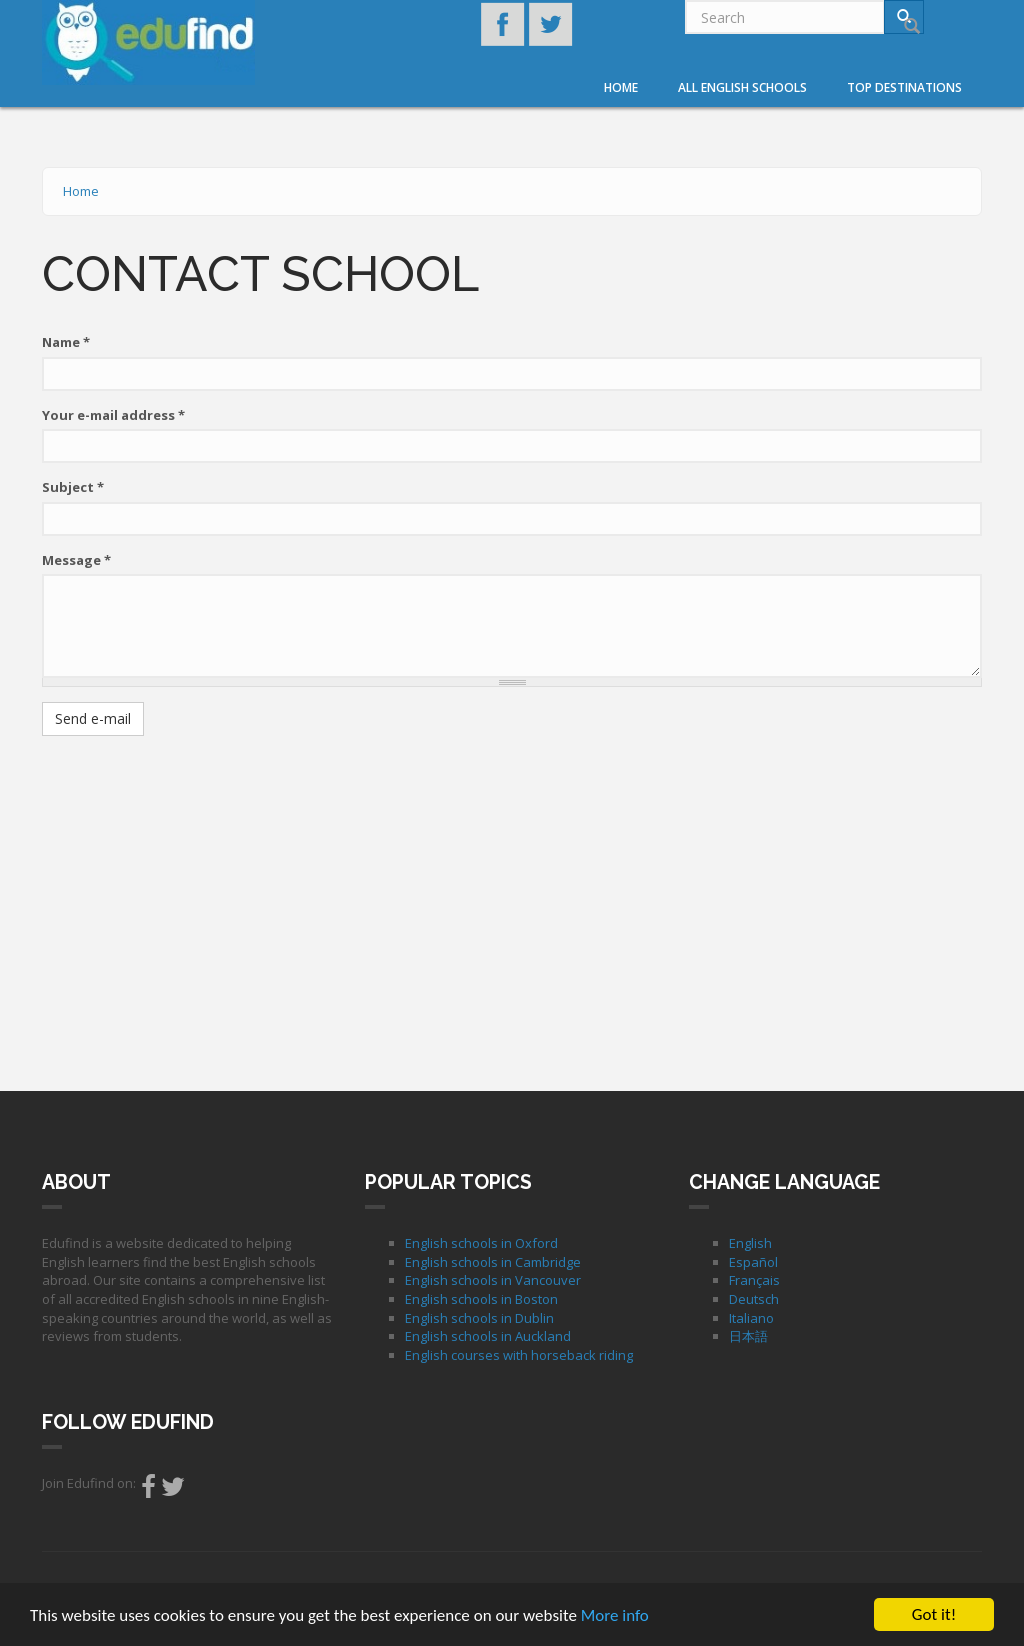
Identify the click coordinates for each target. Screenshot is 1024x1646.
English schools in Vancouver (493, 1280)
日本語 (748, 1336)
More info (615, 1616)
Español (753, 1262)
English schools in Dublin (479, 1318)
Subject (73, 487)
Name (66, 342)
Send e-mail (93, 718)
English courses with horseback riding (519, 1355)
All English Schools (742, 87)
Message (76, 560)
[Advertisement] (512, 896)
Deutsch (754, 1299)
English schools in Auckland (488, 1336)
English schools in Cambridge (493, 1262)
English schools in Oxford (481, 1243)
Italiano (751, 1318)
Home (621, 87)
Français (754, 1280)
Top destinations (904, 87)
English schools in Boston (481, 1299)
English (750, 1243)
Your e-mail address (113, 415)
